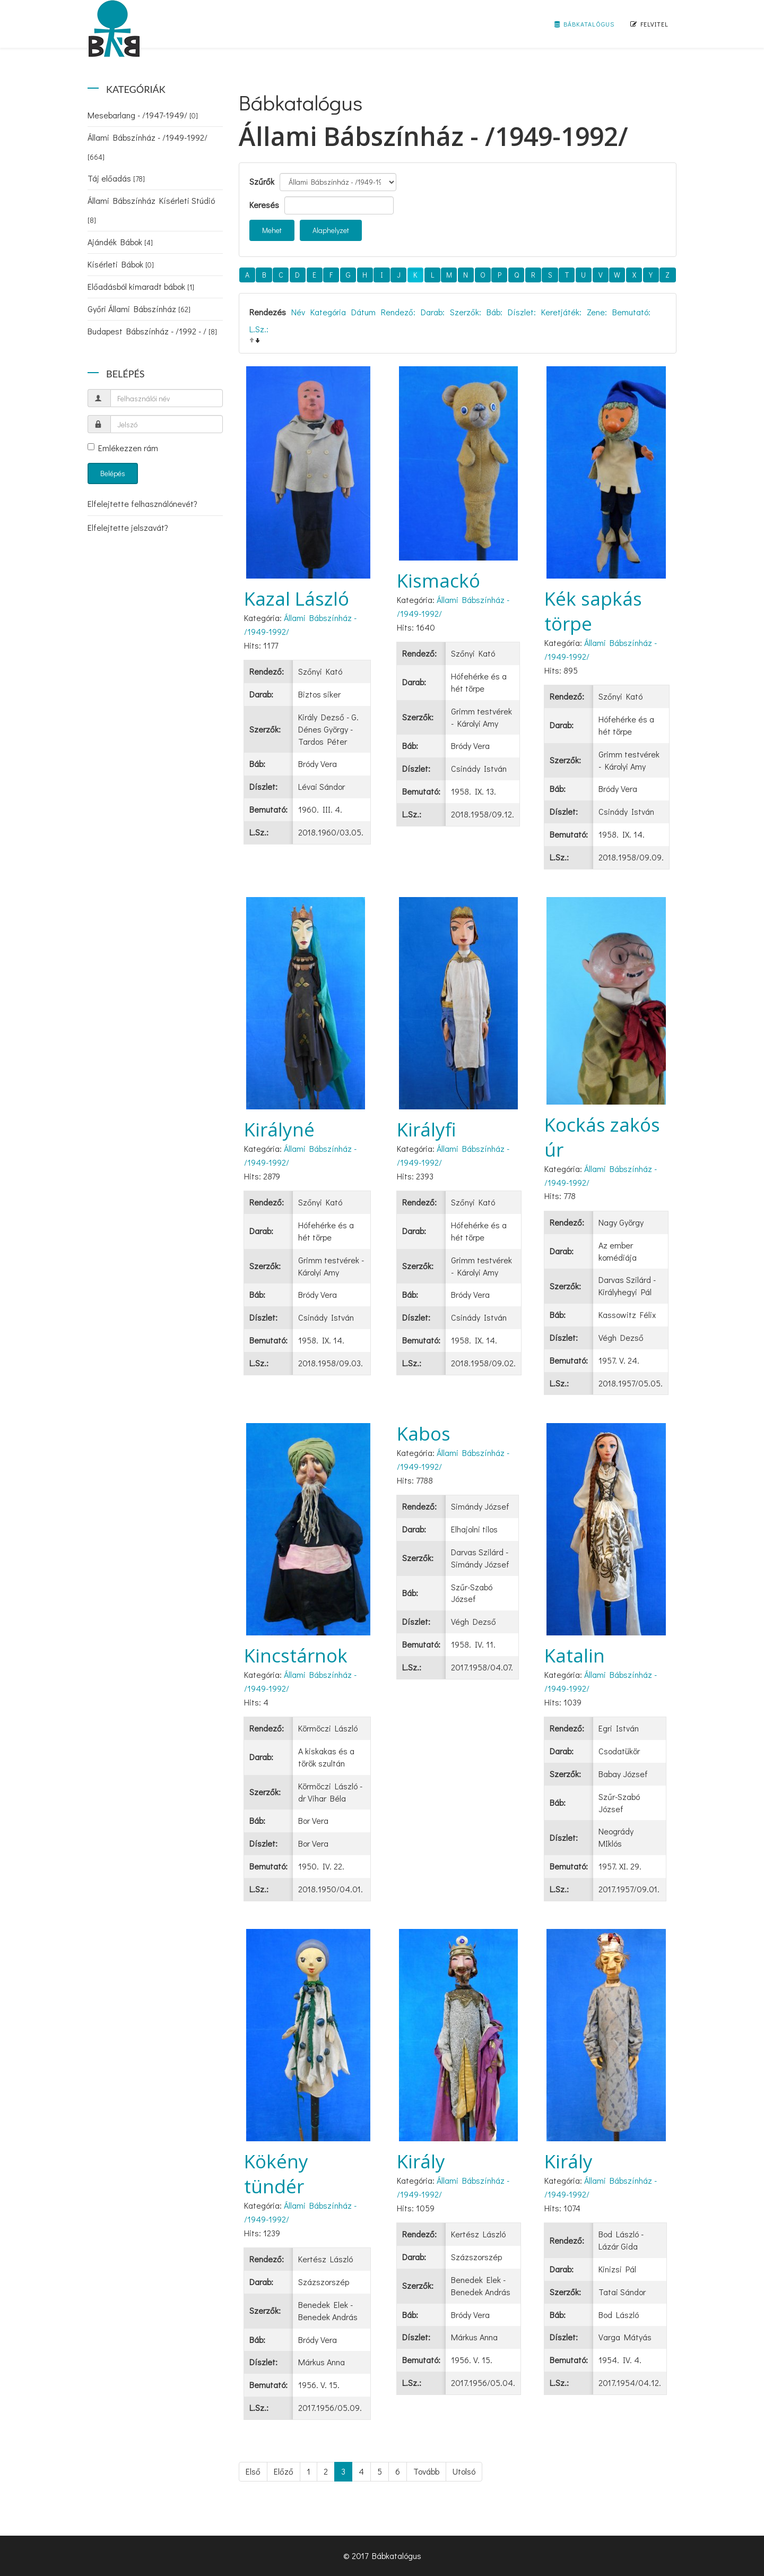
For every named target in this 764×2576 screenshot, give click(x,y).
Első (253, 2471)
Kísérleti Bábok (121, 264)
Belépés (112, 473)
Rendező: (398, 311)
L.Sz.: (258, 328)
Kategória (328, 311)
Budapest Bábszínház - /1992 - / (152, 331)
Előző (283, 2471)
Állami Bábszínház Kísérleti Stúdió (151, 210)
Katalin (574, 1655)
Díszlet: (522, 311)
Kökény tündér (276, 2174)
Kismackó (438, 580)
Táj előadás (116, 178)
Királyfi (426, 1129)
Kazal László (296, 598)
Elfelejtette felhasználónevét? (142, 503)
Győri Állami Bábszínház (139, 308)
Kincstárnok (296, 1655)
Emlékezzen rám (123, 447)
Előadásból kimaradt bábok (141, 286)
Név (298, 311)
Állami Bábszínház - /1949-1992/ (147, 147)
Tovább (426, 2471)
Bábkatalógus (584, 24)
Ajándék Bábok (120, 241)
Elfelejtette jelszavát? (128, 527)
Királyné (279, 1129)
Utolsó (464, 2471)
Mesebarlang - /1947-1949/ (143, 114)
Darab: (433, 311)
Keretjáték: (561, 311)
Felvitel (649, 24)
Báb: (494, 311)
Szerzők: (465, 311)
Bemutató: (631, 311)
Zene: (597, 311)
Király (421, 2161)
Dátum (363, 311)
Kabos (423, 1433)
